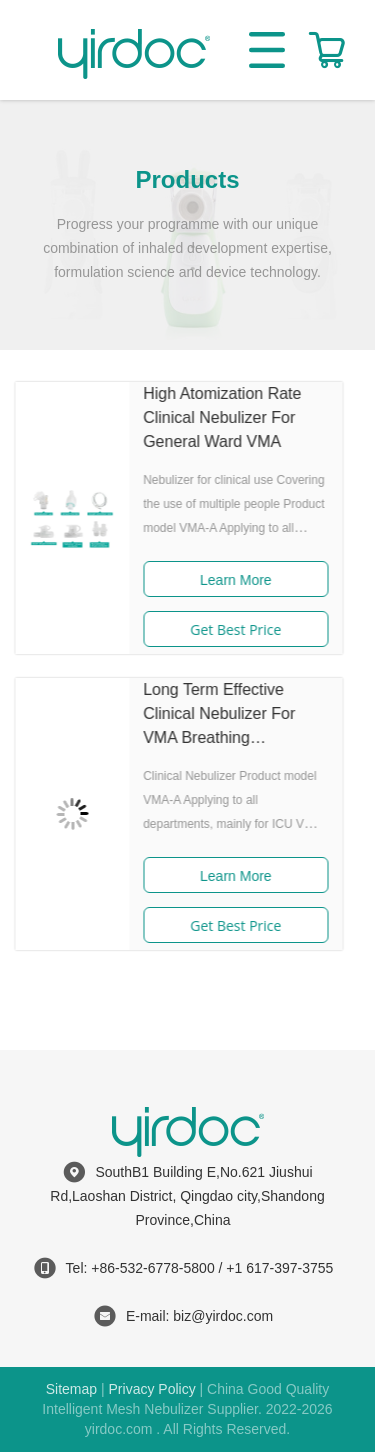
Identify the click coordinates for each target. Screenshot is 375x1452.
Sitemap (71, 1389)
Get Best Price (220, 629)
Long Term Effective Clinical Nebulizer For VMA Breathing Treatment (204, 715)
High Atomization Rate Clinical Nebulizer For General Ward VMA (207, 417)
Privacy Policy (152, 1389)
